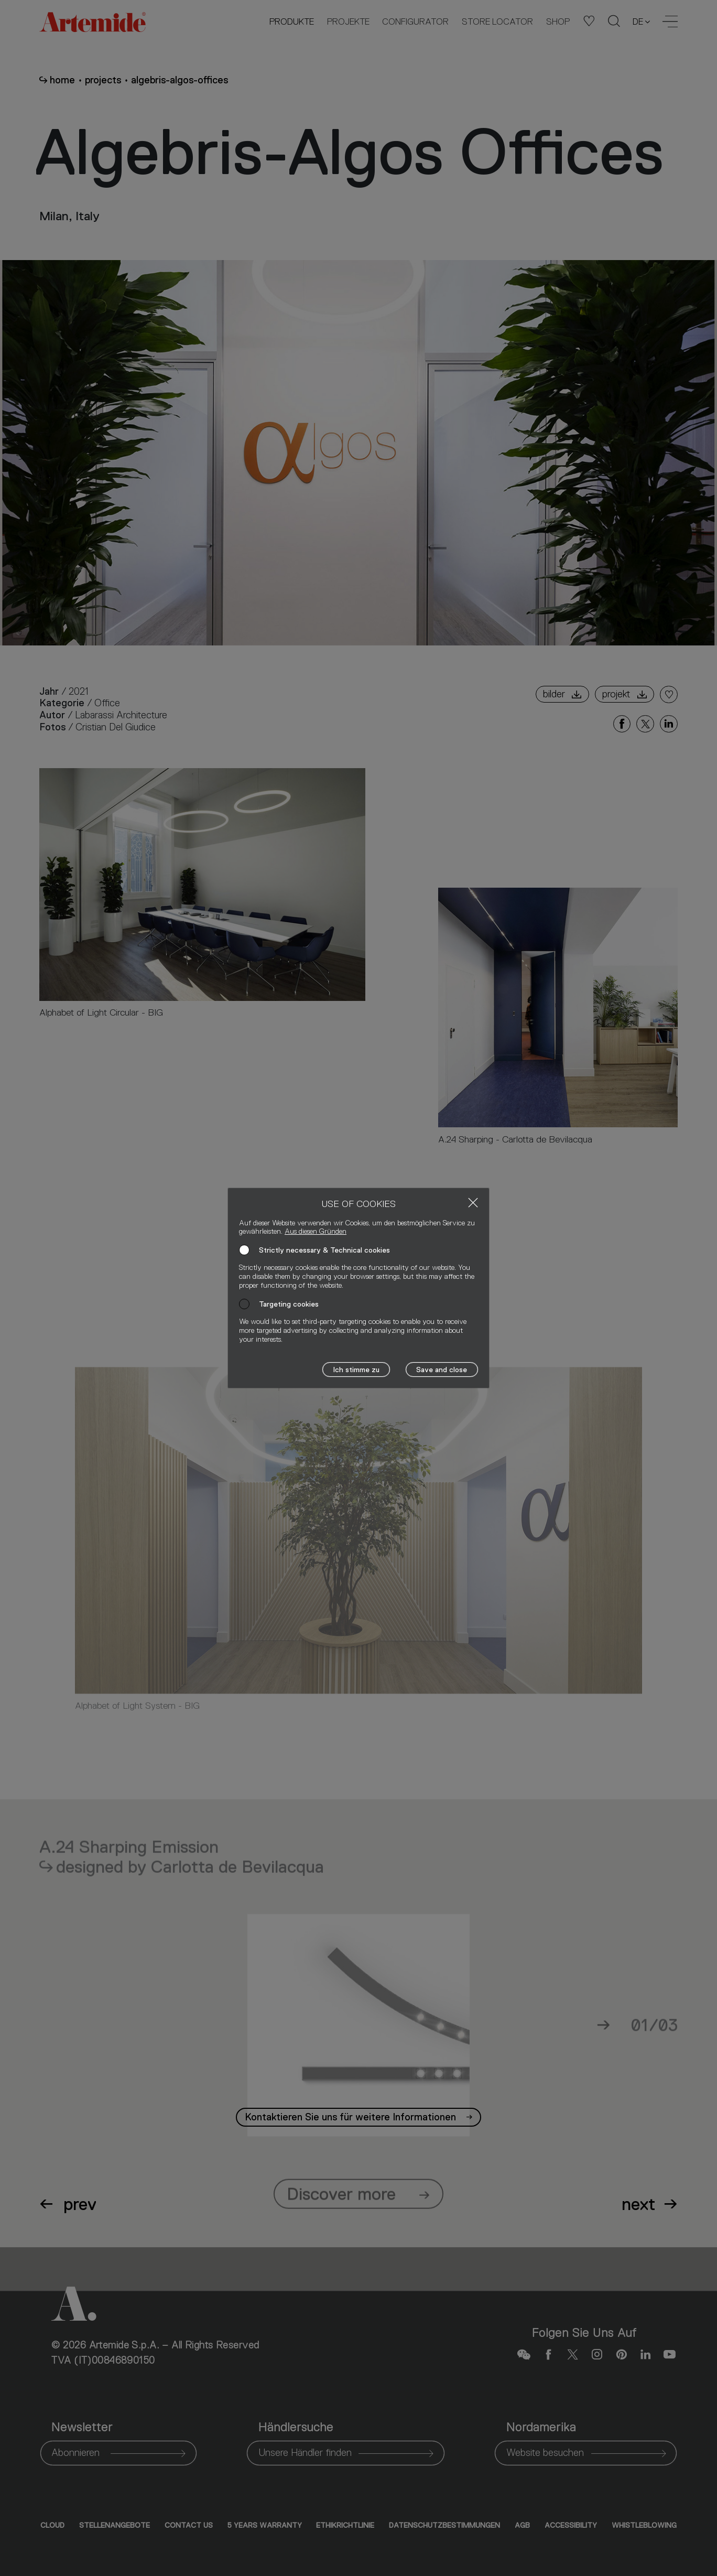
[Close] (473, 1202)
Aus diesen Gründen (315, 1231)
